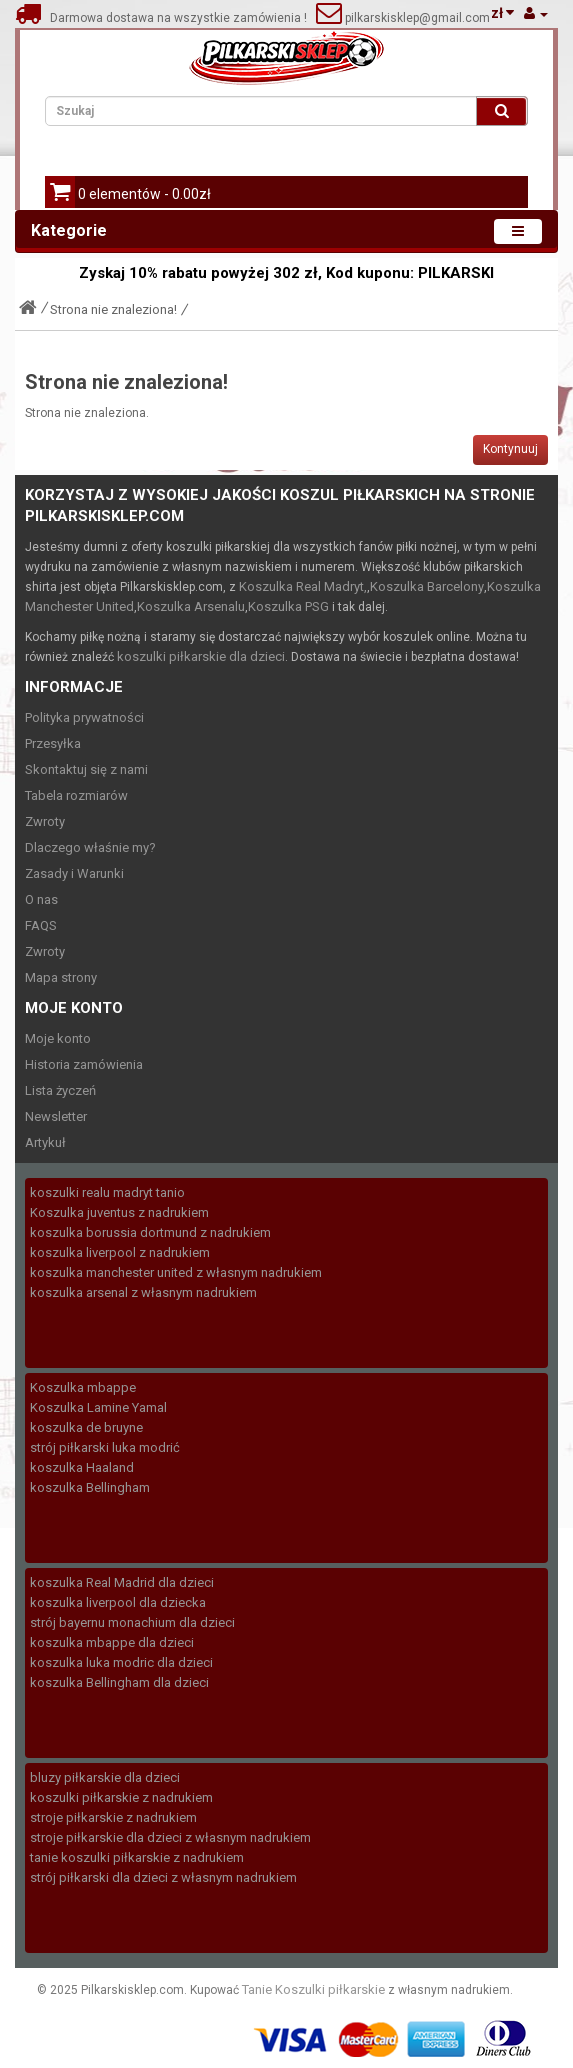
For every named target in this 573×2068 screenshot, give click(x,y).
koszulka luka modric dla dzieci (121, 1662)
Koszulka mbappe (83, 1387)
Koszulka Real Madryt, (303, 586)
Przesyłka (53, 743)
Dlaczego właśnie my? (90, 847)
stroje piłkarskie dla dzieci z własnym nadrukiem (170, 1837)
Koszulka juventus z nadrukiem (119, 1212)
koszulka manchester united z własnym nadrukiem (176, 1272)
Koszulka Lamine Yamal (98, 1407)
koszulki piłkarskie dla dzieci (201, 656)
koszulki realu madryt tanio (107, 1192)
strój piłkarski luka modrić (105, 1447)
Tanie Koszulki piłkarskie (313, 1989)
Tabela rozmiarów (76, 795)
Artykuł (45, 1142)
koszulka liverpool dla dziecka (118, 1602)
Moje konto (58, 1038)
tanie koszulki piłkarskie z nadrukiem (137, 1857)
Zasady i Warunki (74, 873)
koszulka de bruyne (86, 1427)
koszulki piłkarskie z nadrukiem (121, 1797)
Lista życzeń (60, 1090)
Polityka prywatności (84, 717)
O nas (41, 899)
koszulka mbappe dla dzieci (112, 1642)
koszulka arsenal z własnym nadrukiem (143, 1292)
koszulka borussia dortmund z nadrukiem (150, 1232)
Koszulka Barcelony (427, 586)
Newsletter (56, 1116)
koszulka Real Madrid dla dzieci (122, 1582)
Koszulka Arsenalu (191, 606)
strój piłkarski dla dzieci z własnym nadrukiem (163, 1877)
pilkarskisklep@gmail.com (416, 18)
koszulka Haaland (82, 1467)
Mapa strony (61, 977)
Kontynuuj (510, 449)
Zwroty (45, 821)
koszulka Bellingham (90, 1487)
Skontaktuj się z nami (86, 769)
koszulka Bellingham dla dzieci (119, 1682)
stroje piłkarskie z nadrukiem (113, 1817)
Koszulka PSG (288, 606)
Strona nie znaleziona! (113, 309)
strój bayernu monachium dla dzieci (132, 1622)
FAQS (41, 925)
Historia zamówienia (84, 1064)
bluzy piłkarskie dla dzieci (105, 1777)
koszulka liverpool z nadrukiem (120, 1252)
